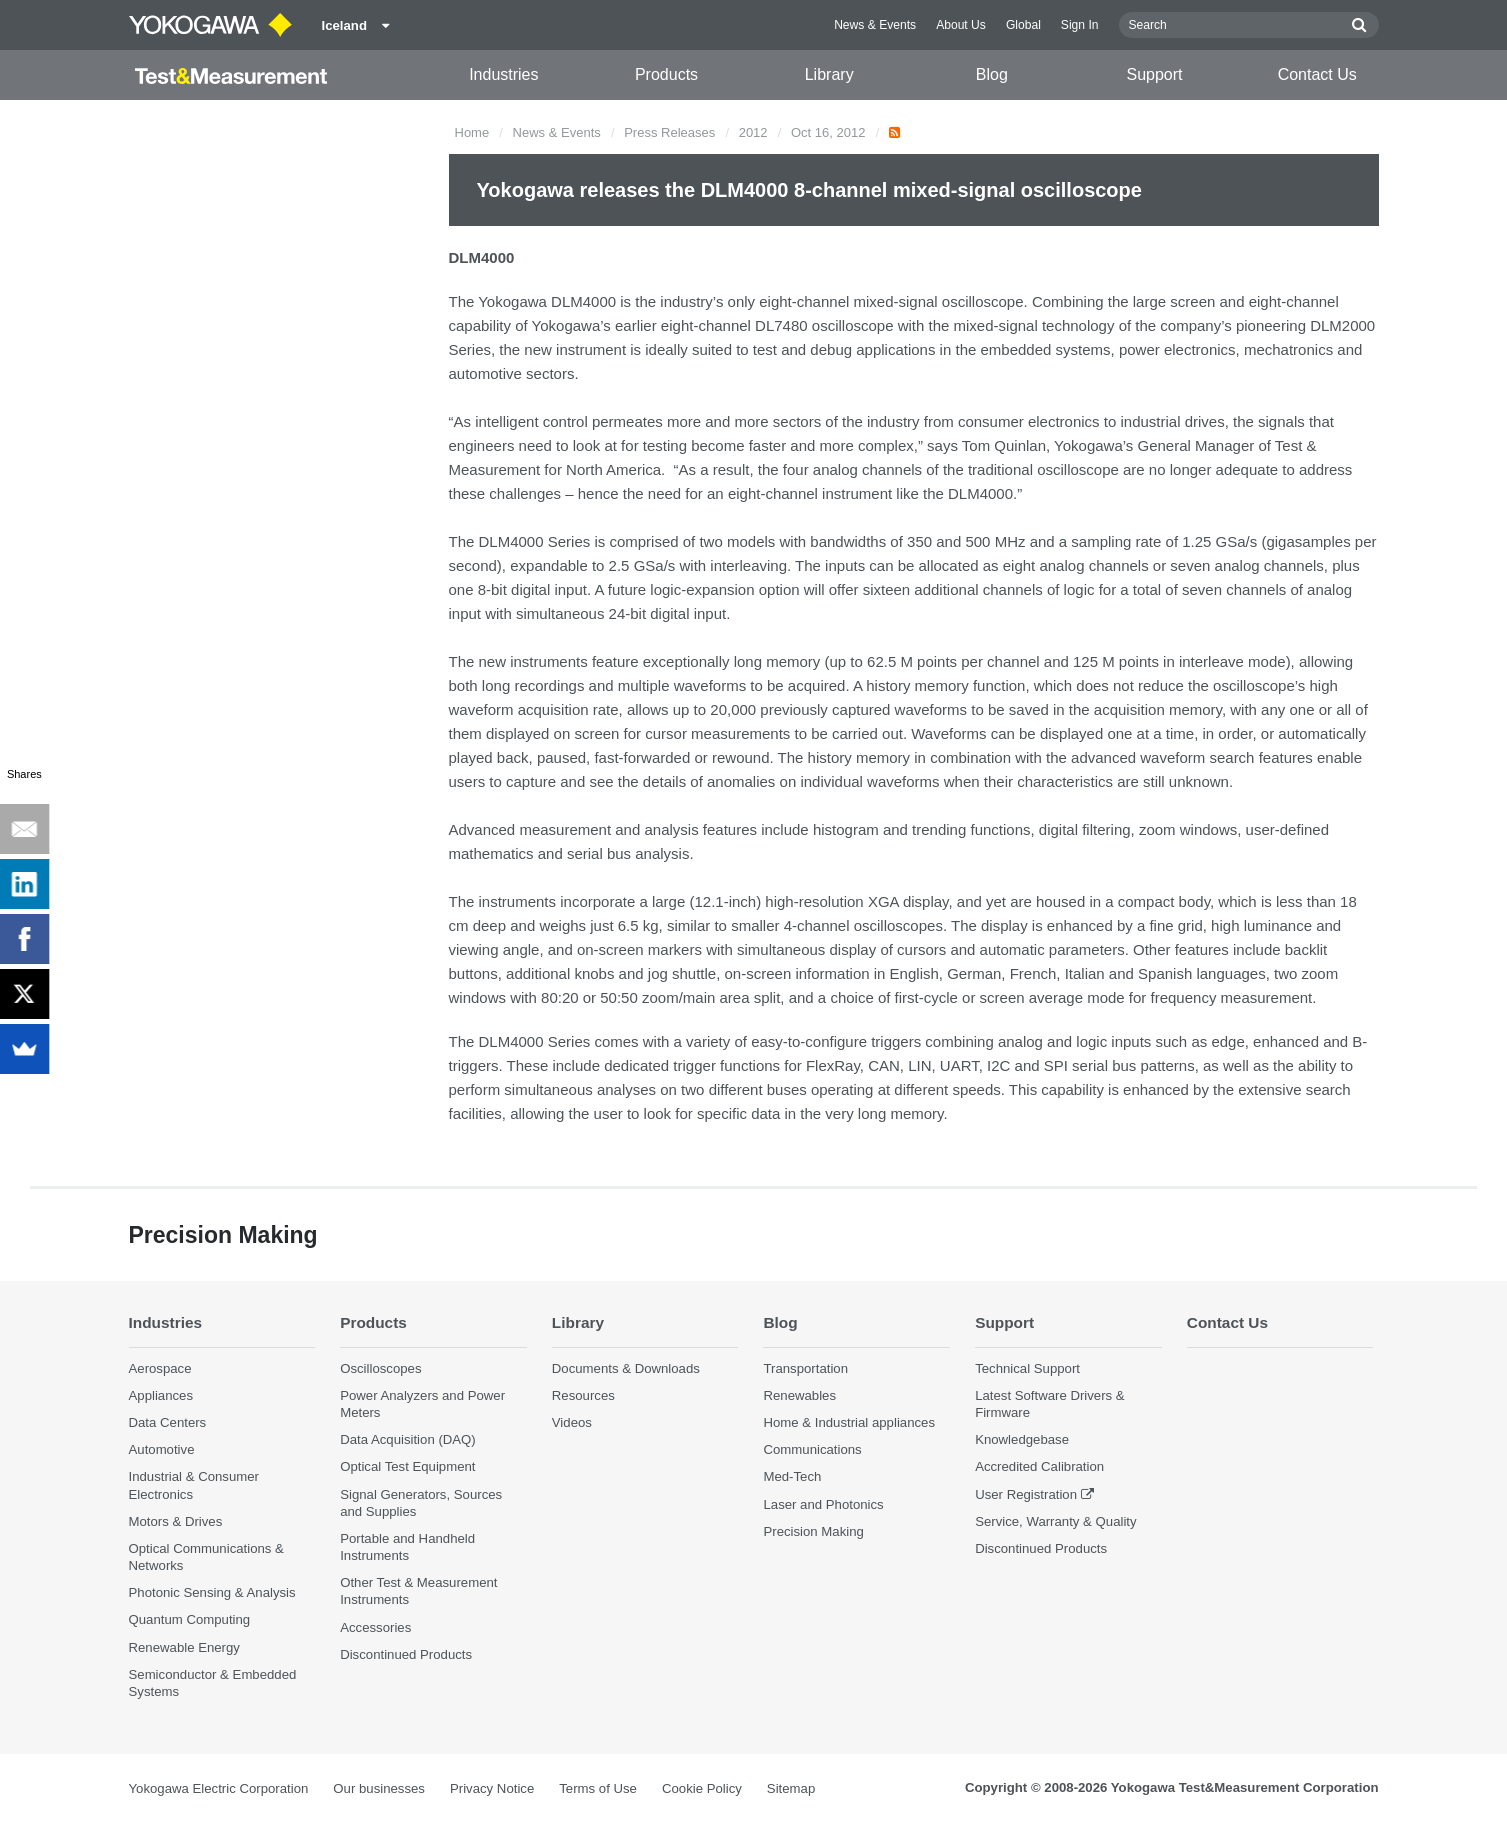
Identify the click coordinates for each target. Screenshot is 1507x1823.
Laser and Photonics (823, 1504)
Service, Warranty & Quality (1055, 1521)
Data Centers (168, 1422)
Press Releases (669, 132)
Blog (992, 74)
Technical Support (1027, 1368)
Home (472, 132)
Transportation (805, 1368)
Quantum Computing (190, 1619)
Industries (503, 74)
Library (829, 74)
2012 (753, 132)
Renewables (799, 1395)
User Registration (1026, 1494)
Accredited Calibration (1039, 1466)
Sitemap (791, 1788)
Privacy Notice (492, 1788)
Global (1023, 25)
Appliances (161, 1395)
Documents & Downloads (626, 1368)
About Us (961, 25)
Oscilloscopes (380, 1368)
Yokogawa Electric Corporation (219, 1788)
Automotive (162, 1449)
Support (1155, 74)
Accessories (375, 1627)
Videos (572, 1422)
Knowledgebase (1022, 1439)
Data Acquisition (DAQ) (408, 1439)
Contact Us (1317, 74)
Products (666, 74)
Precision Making (813, 1531)
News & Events (875, 25)
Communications (812, 1449)
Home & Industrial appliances (849, 1422)
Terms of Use (598, 1788)
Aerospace (160, 1368)
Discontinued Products (406, 1654)
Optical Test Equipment (407, 1466)
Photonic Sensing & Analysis (212, 1592)
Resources (583, 1395)
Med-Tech (792, 1476)
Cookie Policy (702, 1788)
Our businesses (379, 1788)
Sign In (1080, 25)
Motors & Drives (176, 1521)
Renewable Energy (184, 1647)
